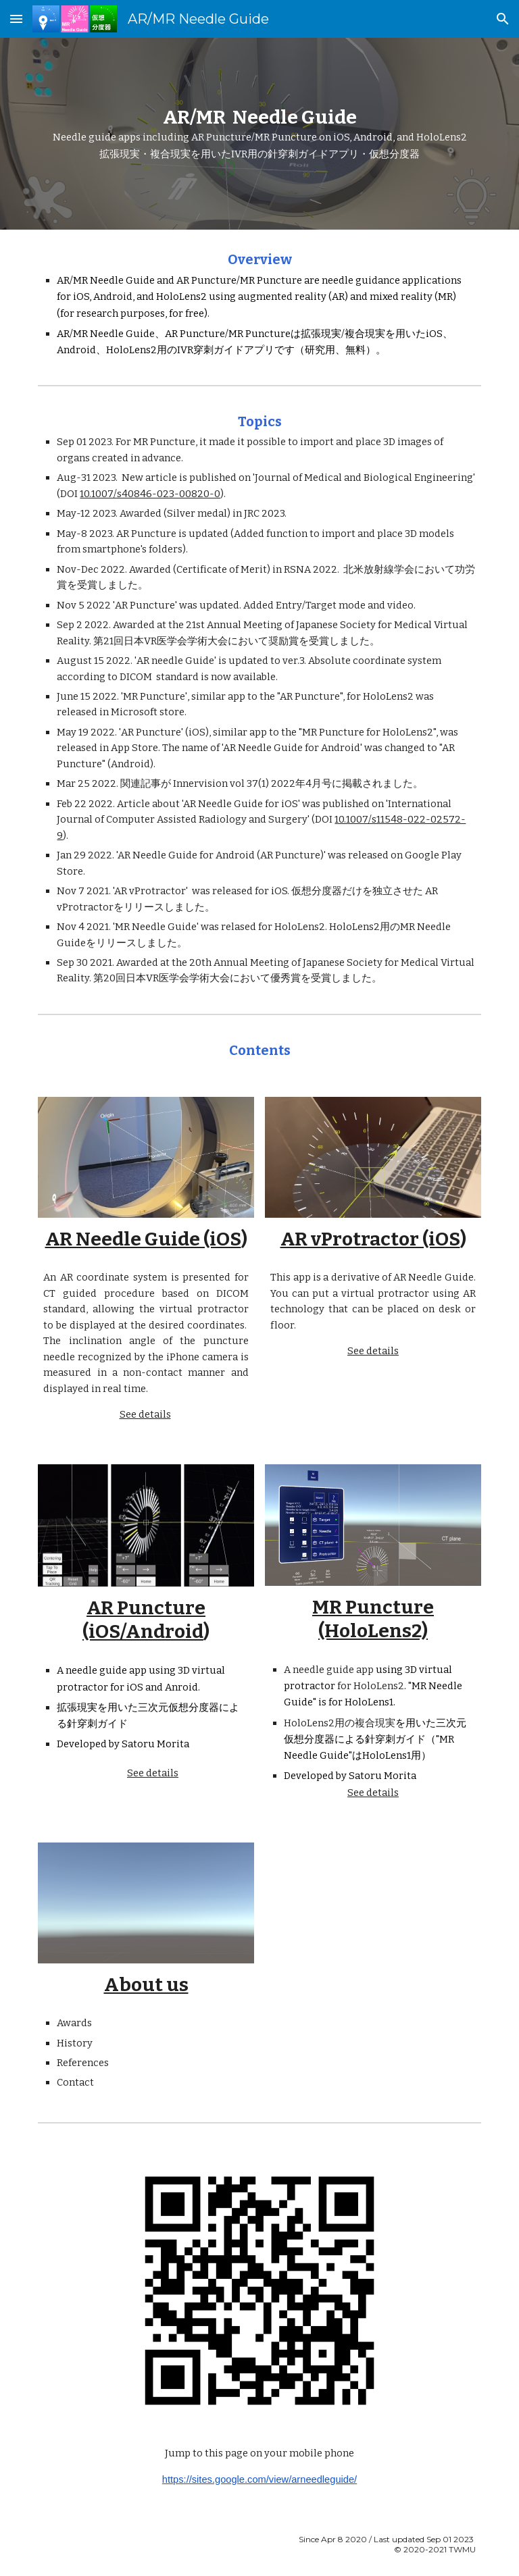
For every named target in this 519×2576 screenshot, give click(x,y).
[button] (16, 18)
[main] (259, 134)
